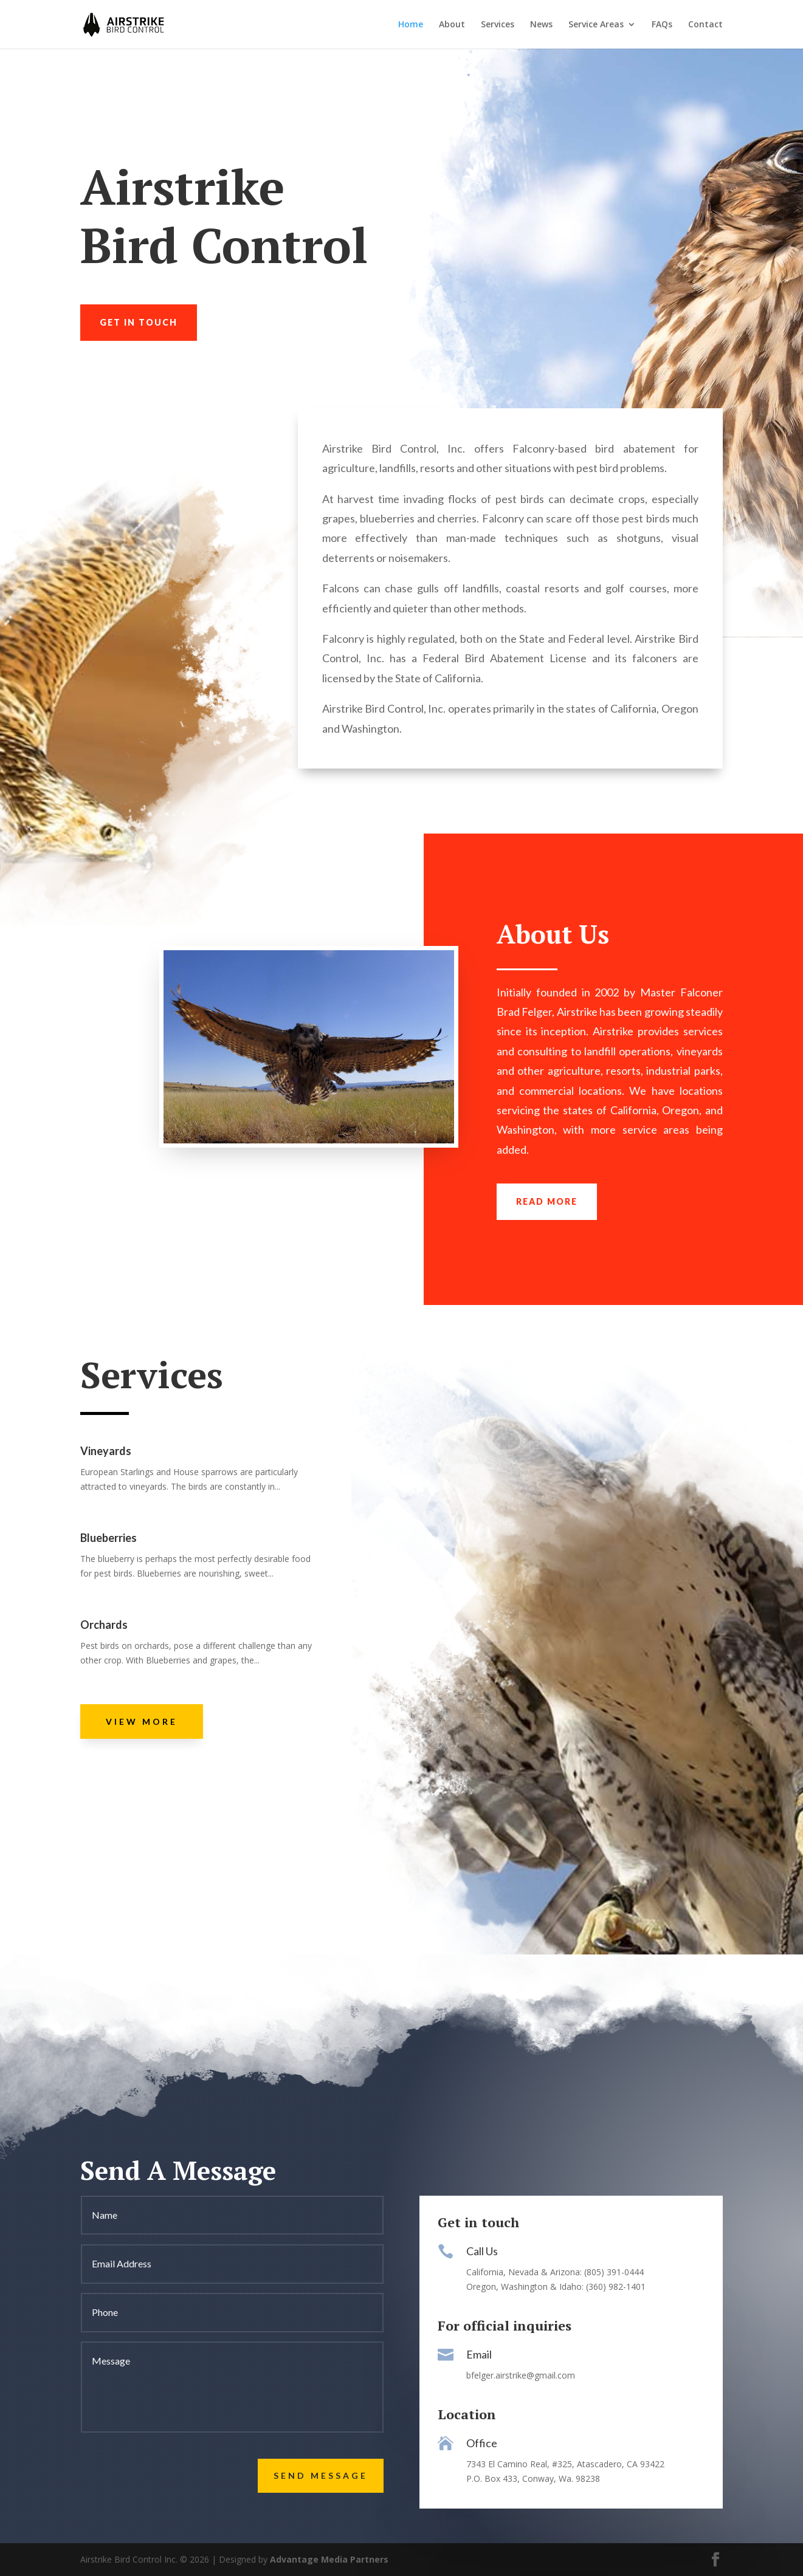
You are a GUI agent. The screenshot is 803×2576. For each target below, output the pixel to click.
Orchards (104, 1624)
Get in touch (138, 322)
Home (410, 25)
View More (141, 1721)
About (452, 25)
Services (497, 25)
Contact (705, 25)
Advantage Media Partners (329, 2559)
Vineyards (105, 1451)
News (541, 25)
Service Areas (596, 25)
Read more (546, 1201)
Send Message (321, 2475)
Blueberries (108, 1537)
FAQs (662, 25)
